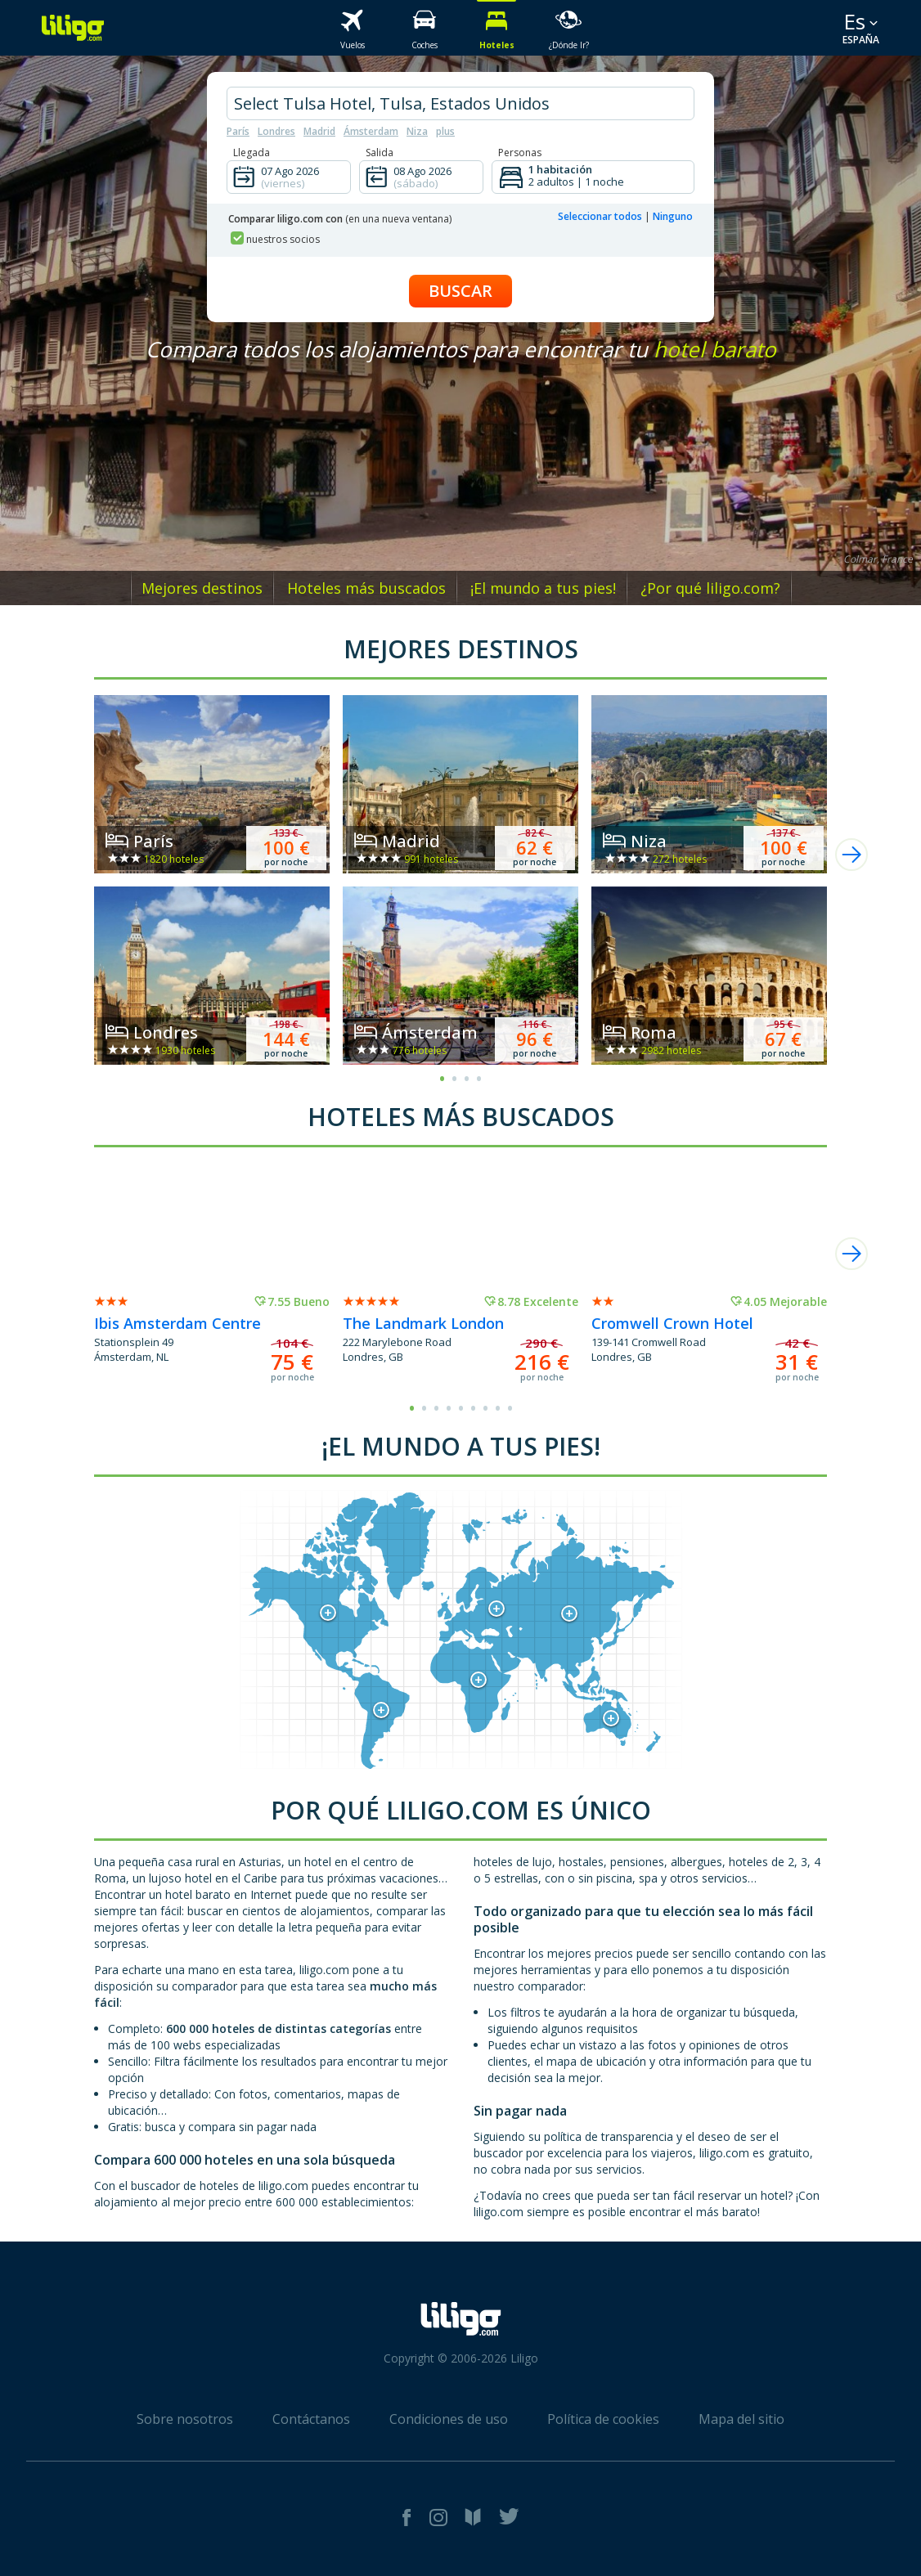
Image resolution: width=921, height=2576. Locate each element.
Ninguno (673, 216)
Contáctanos (311, 2419)
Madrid (319, 131)
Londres (276, 131)
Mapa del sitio (741, 2419)
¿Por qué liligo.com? (710, 588)
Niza (417, 131)
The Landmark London (423, 1323)
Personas (519, 152)
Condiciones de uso (448, 2419)
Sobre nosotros (185, 2419)
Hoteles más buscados (366, 588)
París (238, 131)
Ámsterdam (371, 131)
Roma (653, 1032)
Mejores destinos (202, 588)
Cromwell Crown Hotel (672, 1323)
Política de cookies (603, 2419)
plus (445, 131)
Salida (379, 152)
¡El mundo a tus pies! (543, 588)
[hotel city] (460, 103)
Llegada (251, 152)
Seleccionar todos (600, 216)
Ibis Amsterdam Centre (177, 1323)
